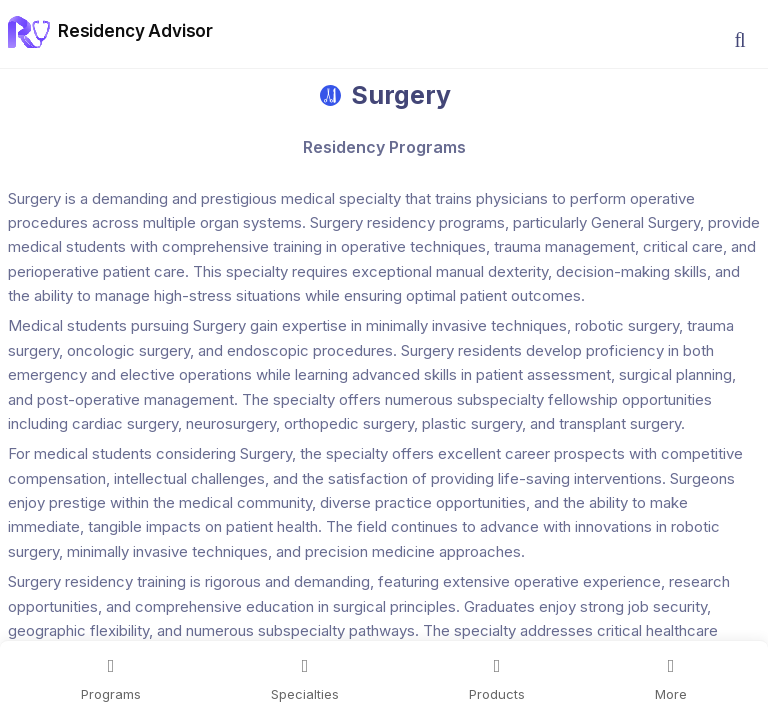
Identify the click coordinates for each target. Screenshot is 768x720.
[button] (740, 40)
